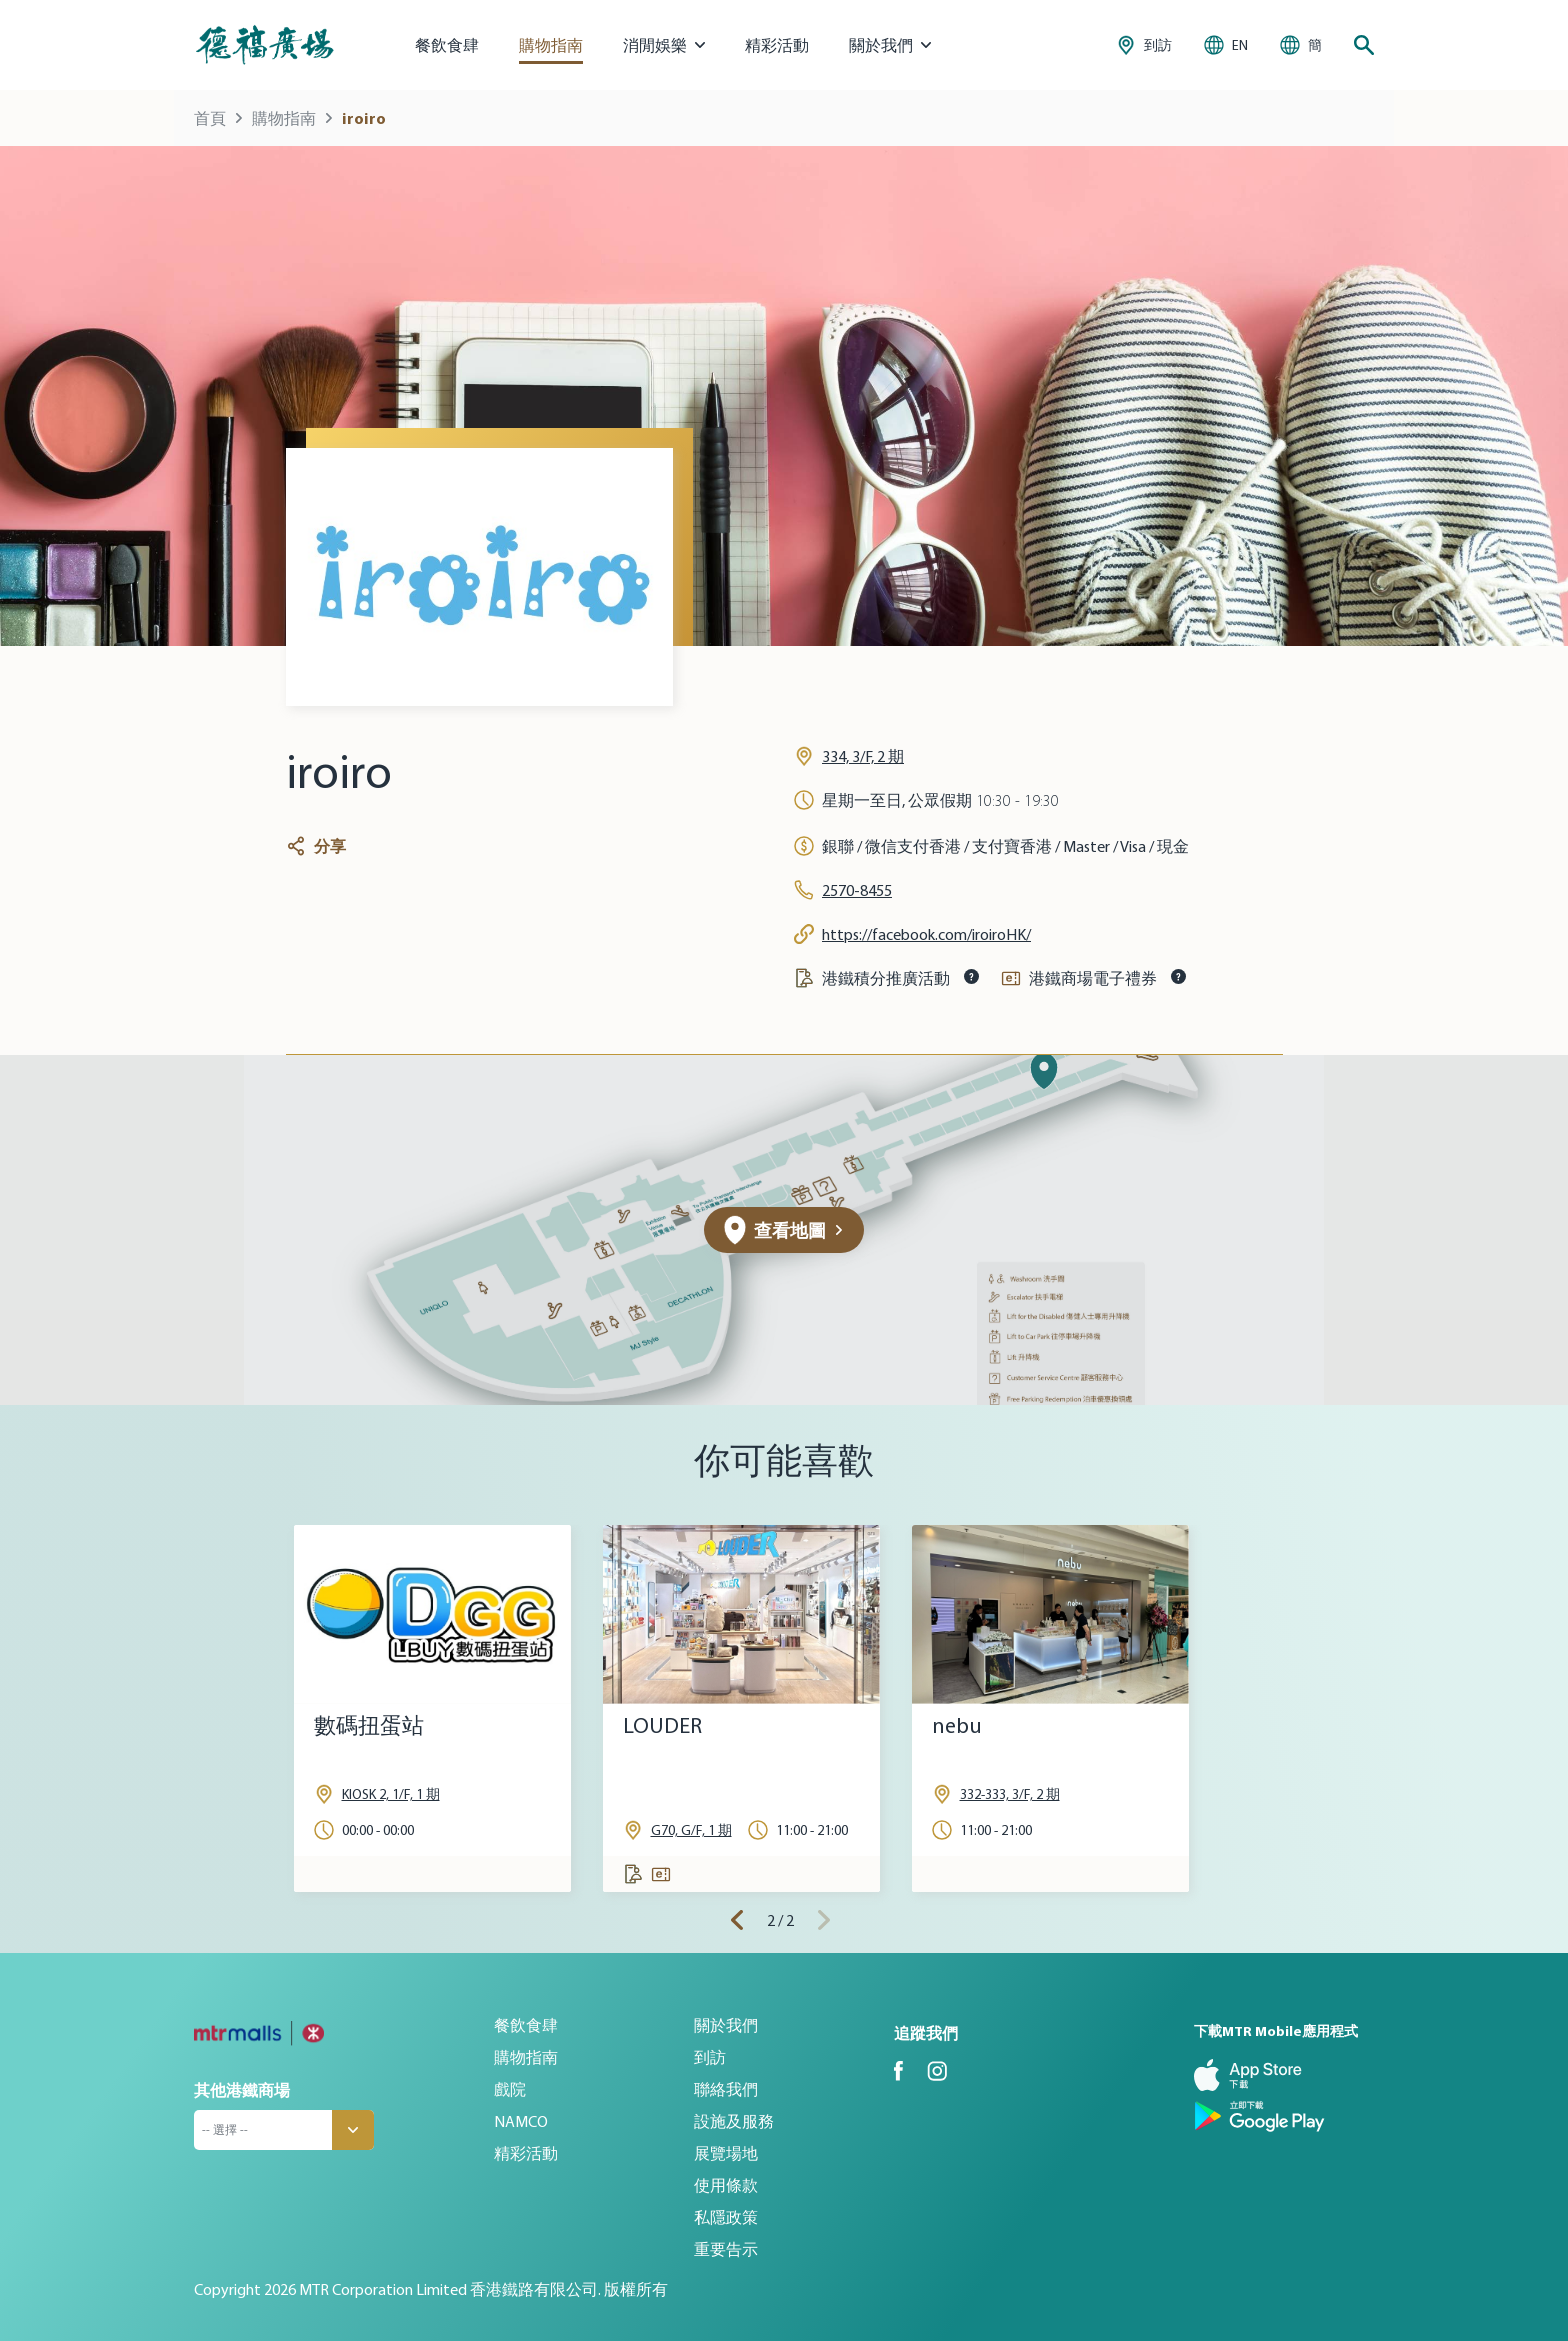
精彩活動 (777, 45)
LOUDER (662, 1725)
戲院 (510, 2089)
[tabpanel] (432, 1708)
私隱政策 (726, 2217)
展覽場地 (726, 2153)
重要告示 (726, 2249)
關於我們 (726, 2025)
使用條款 (726, 2185)
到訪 (710, 2057)
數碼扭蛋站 (369, 1725)
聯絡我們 (726, 2089)
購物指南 (551, 45)
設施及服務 (734, 2121)
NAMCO (521, 2121)
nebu (957, 1725)
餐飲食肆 (447, 45)
